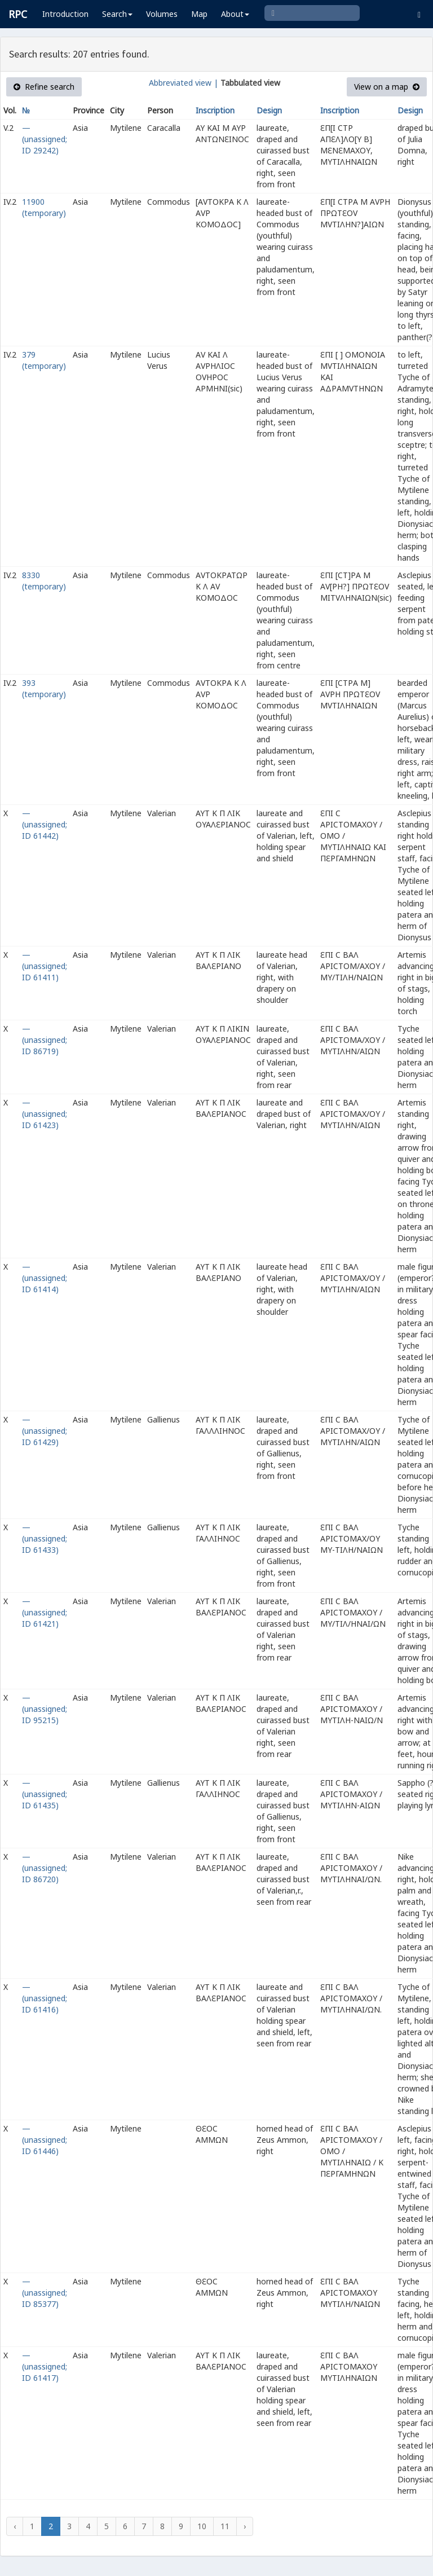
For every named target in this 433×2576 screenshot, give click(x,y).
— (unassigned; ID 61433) (44, 1538)
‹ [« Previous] (15, 2526)
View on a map (386, 86)
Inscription (215, 110)
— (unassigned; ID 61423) (44, 1113)
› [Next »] (245, 2526)
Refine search (44, 86)
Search (117, 13)
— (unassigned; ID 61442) (44, 824)
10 (201, 2526)
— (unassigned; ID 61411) (44, 966)
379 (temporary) (44, 360)
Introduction (65, 13)
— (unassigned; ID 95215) (44, 1708)
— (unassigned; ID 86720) (44, 1867)
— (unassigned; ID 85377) (44, 2292)
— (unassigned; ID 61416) (44, 1998)
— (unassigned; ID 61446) (44, 2139)
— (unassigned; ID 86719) (44, 1039)
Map (199, 13)
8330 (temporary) (44, 581)
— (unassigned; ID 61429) (44, 1430)
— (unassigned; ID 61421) (44, 1612)
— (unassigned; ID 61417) (44, 2366)
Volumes (162, 13)
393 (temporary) (44, 688)
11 (224, 2526)
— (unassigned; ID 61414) (44, 1277)
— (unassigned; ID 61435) (44, 1794)
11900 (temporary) (44, 207)
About (235, 13)
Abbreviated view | (183, 82)
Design (269, 110)
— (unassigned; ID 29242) (44, 139)
